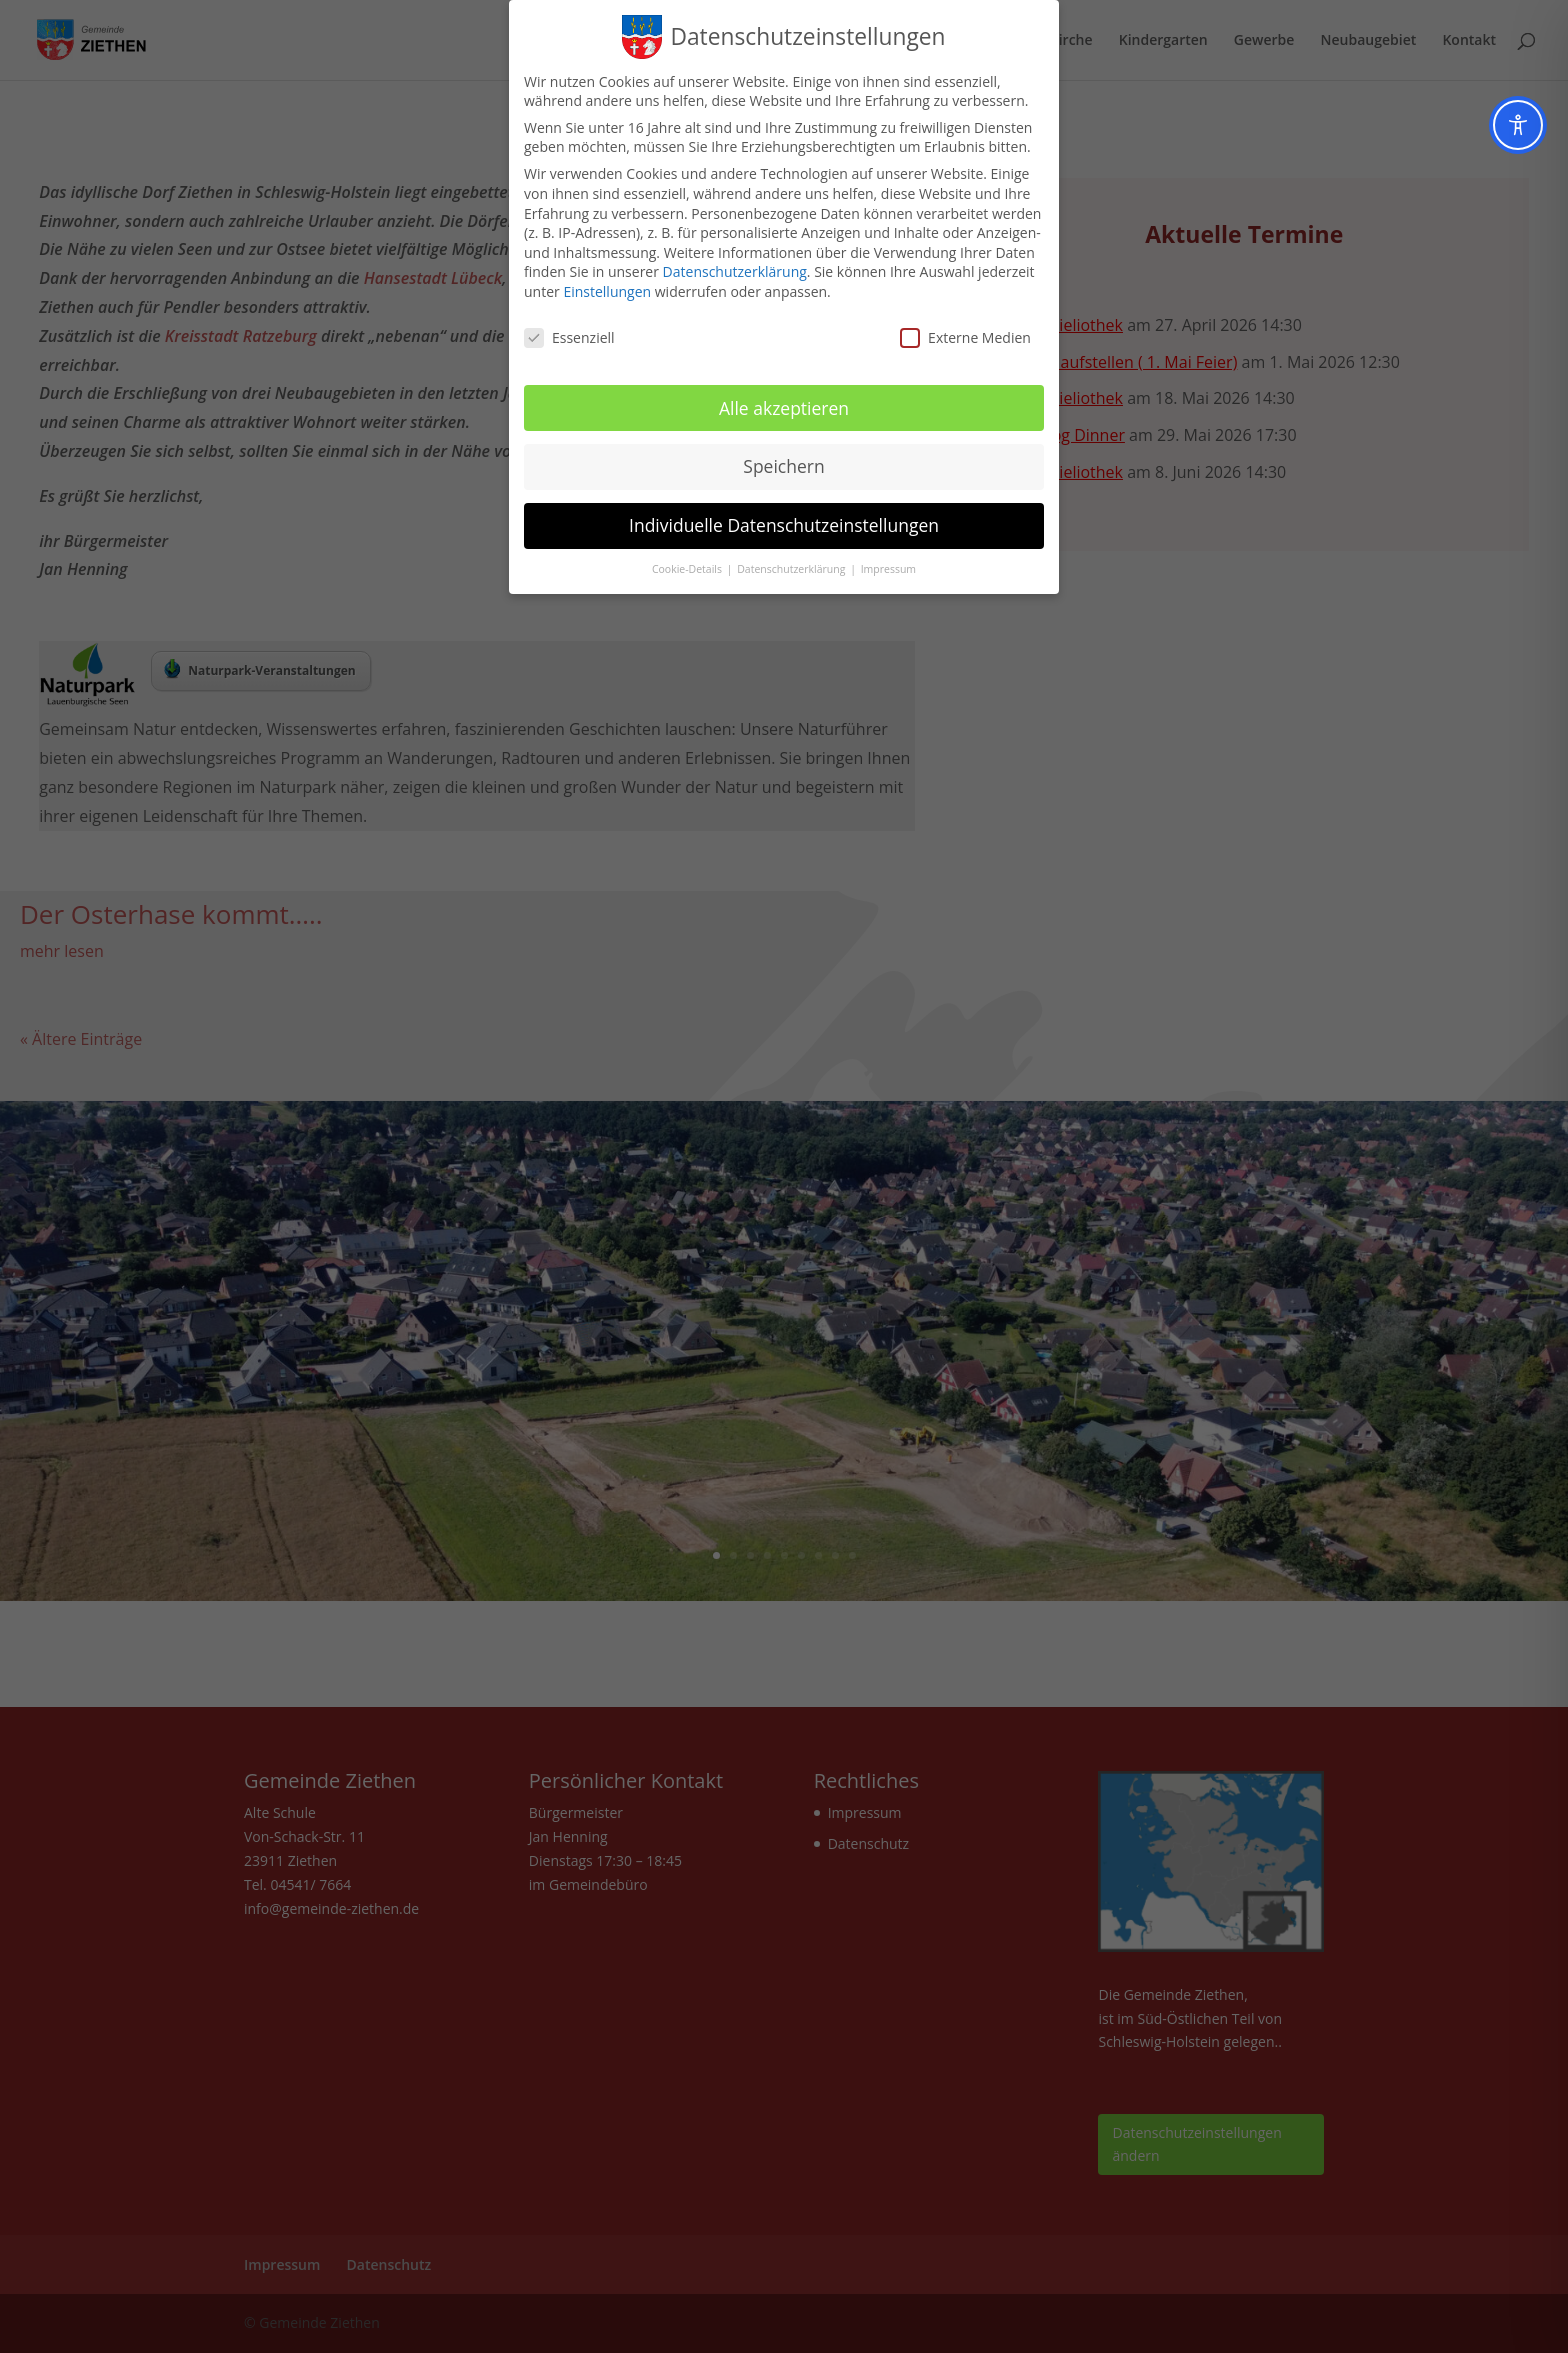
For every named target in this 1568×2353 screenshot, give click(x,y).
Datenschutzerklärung (735, 271)
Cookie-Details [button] (688, 569)
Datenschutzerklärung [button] (792, 569)
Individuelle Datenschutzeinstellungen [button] (784, 525)
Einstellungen (607, 291)
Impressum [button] (888, 569)
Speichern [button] (783, 466)
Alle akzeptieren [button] (784, 408)
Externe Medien (965, 337)
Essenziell (569, 337)
